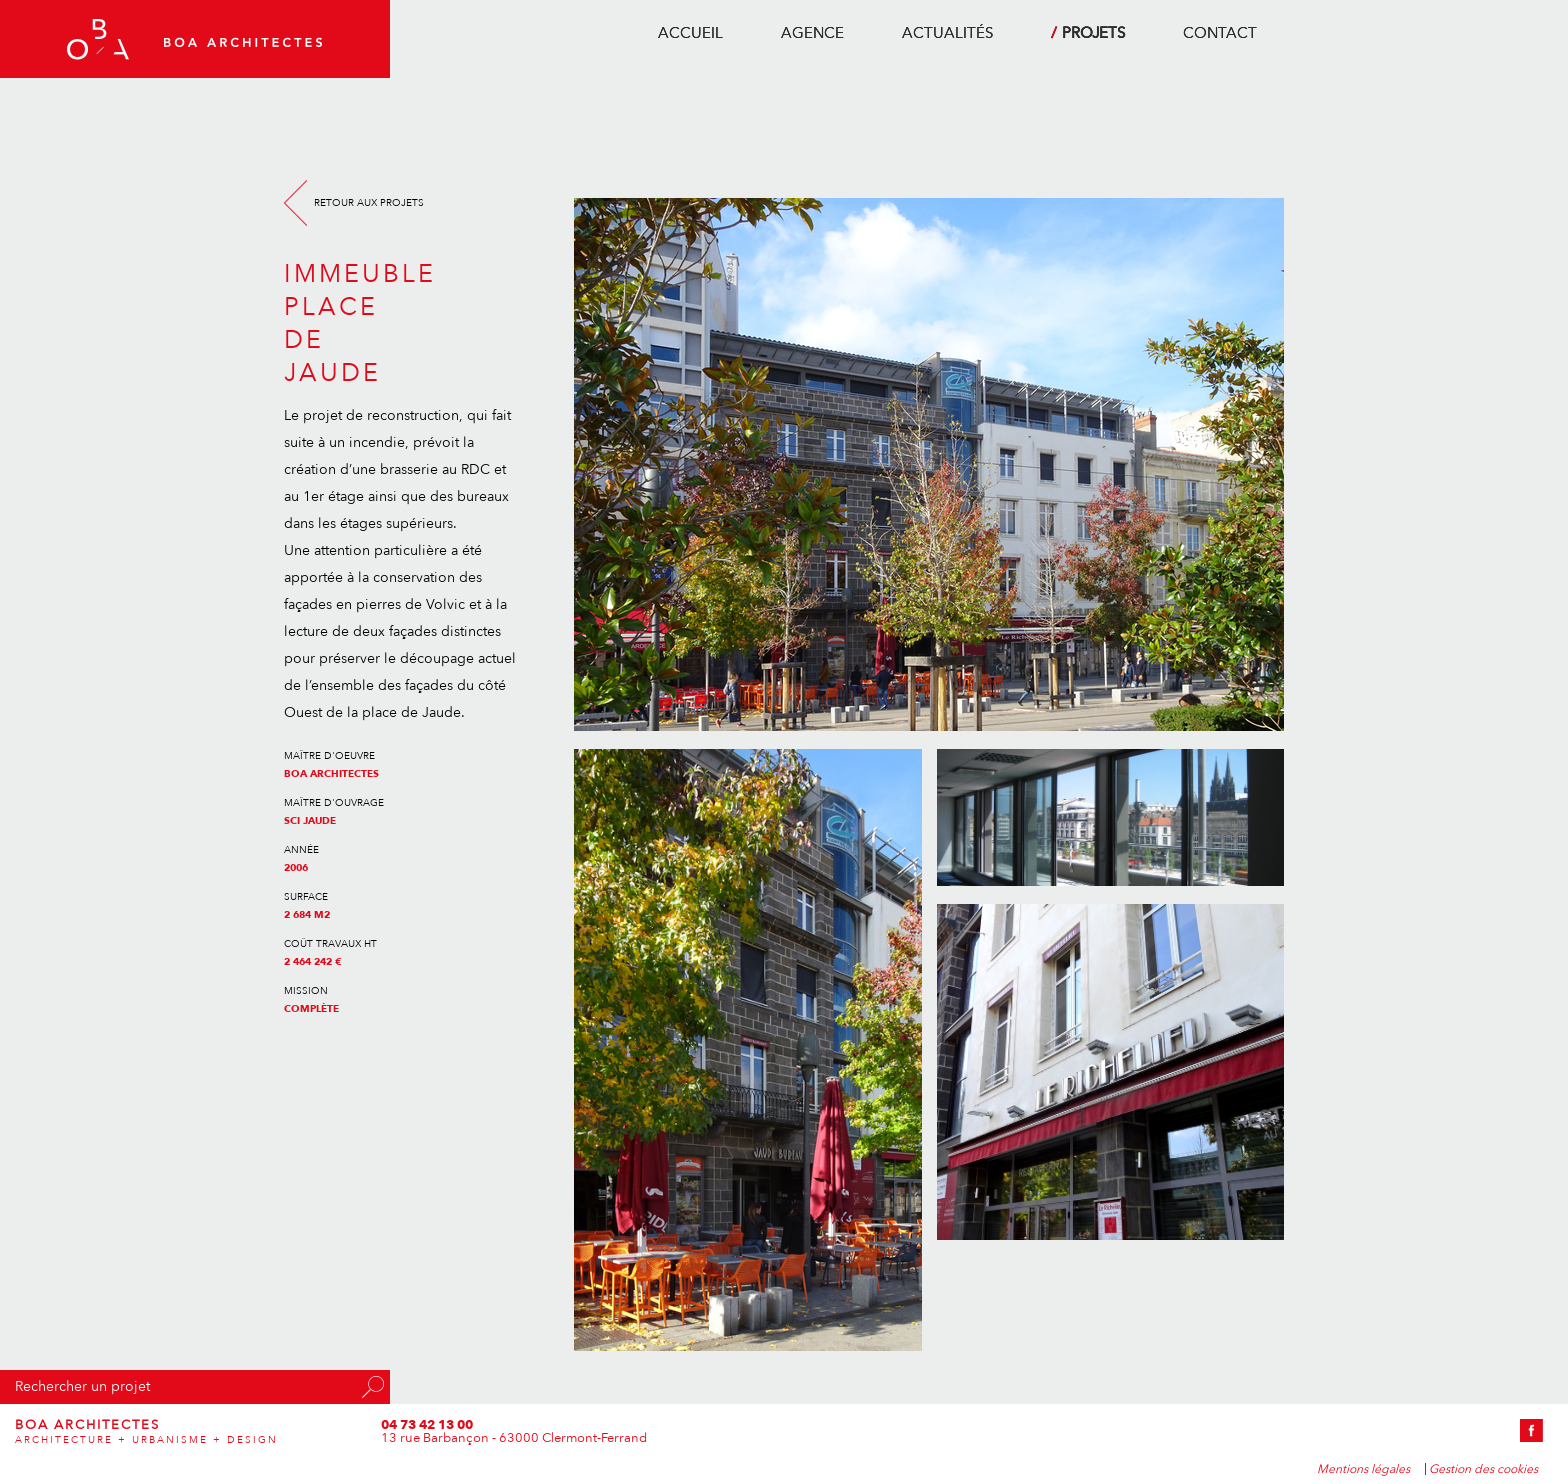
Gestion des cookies (1483, 1469)
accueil (690, 33)
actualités (947, 33)
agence (812, 33)
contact (1220, 33)
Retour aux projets (369, 203)
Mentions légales (1363, 1469)
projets (1093, 33)
